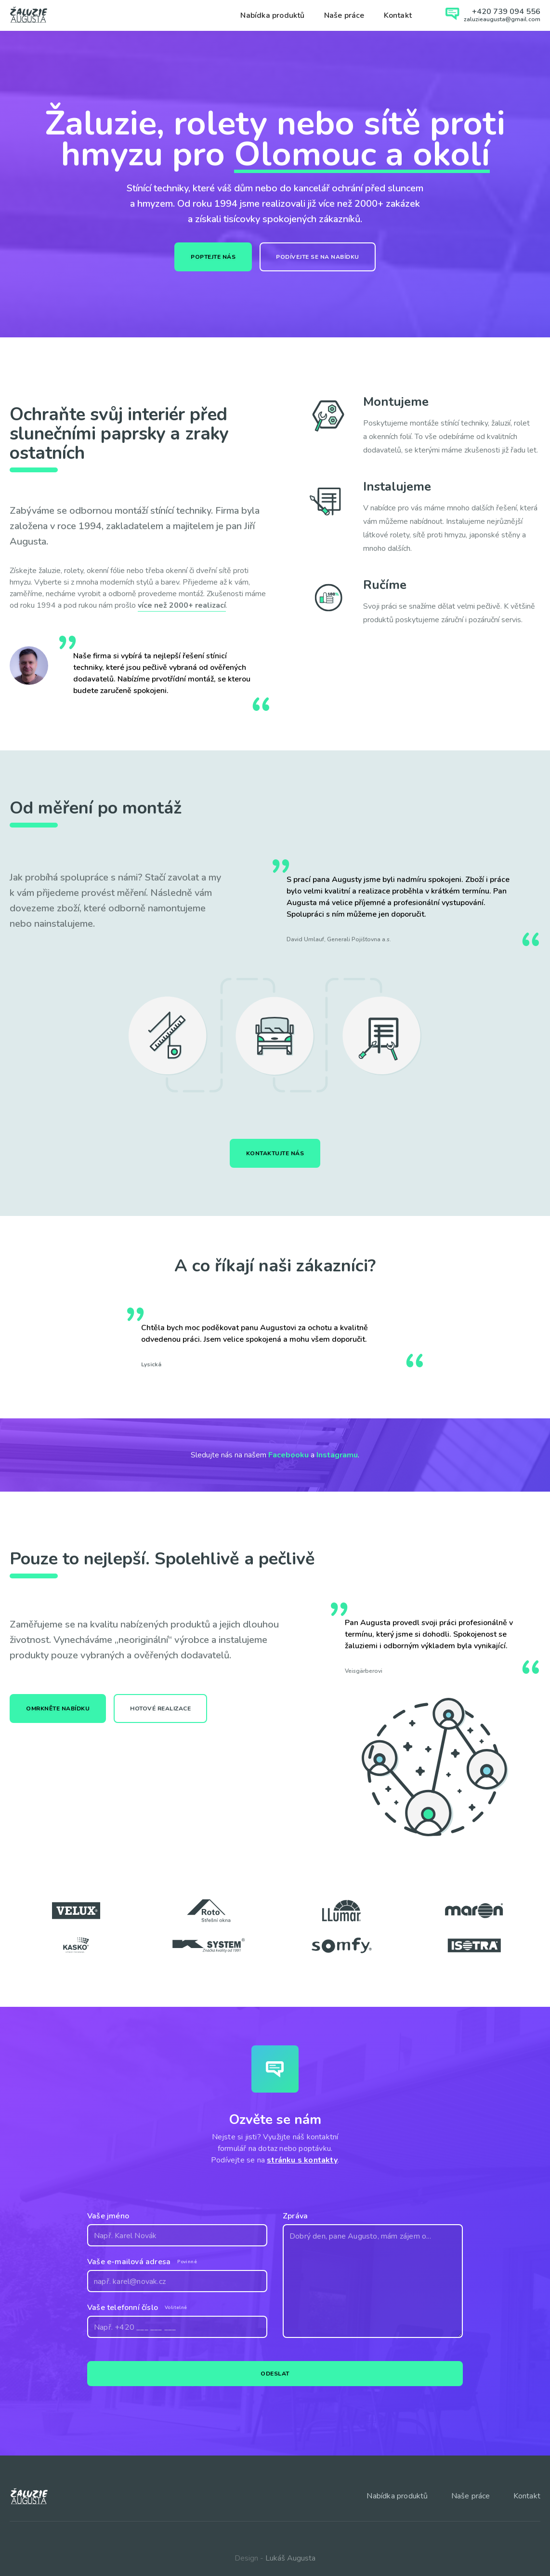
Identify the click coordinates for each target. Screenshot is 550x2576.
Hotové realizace (160, 1705)
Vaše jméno (108, 2212)
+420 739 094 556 (506, 11)
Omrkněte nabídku (58, 1705)
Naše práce (344, 15)
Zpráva (295, 2212)
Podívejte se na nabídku (317, 257)
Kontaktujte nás (275, 1150)
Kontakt (398, 15)
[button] (521, 1336)
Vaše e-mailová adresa (128, 2258)
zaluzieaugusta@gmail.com (502, 19)
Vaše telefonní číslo (122, 2304)
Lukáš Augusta (290, 2554)
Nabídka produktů (272, 15)
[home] (29, 14)
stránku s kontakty (302, 2156)
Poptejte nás (213, 257)
